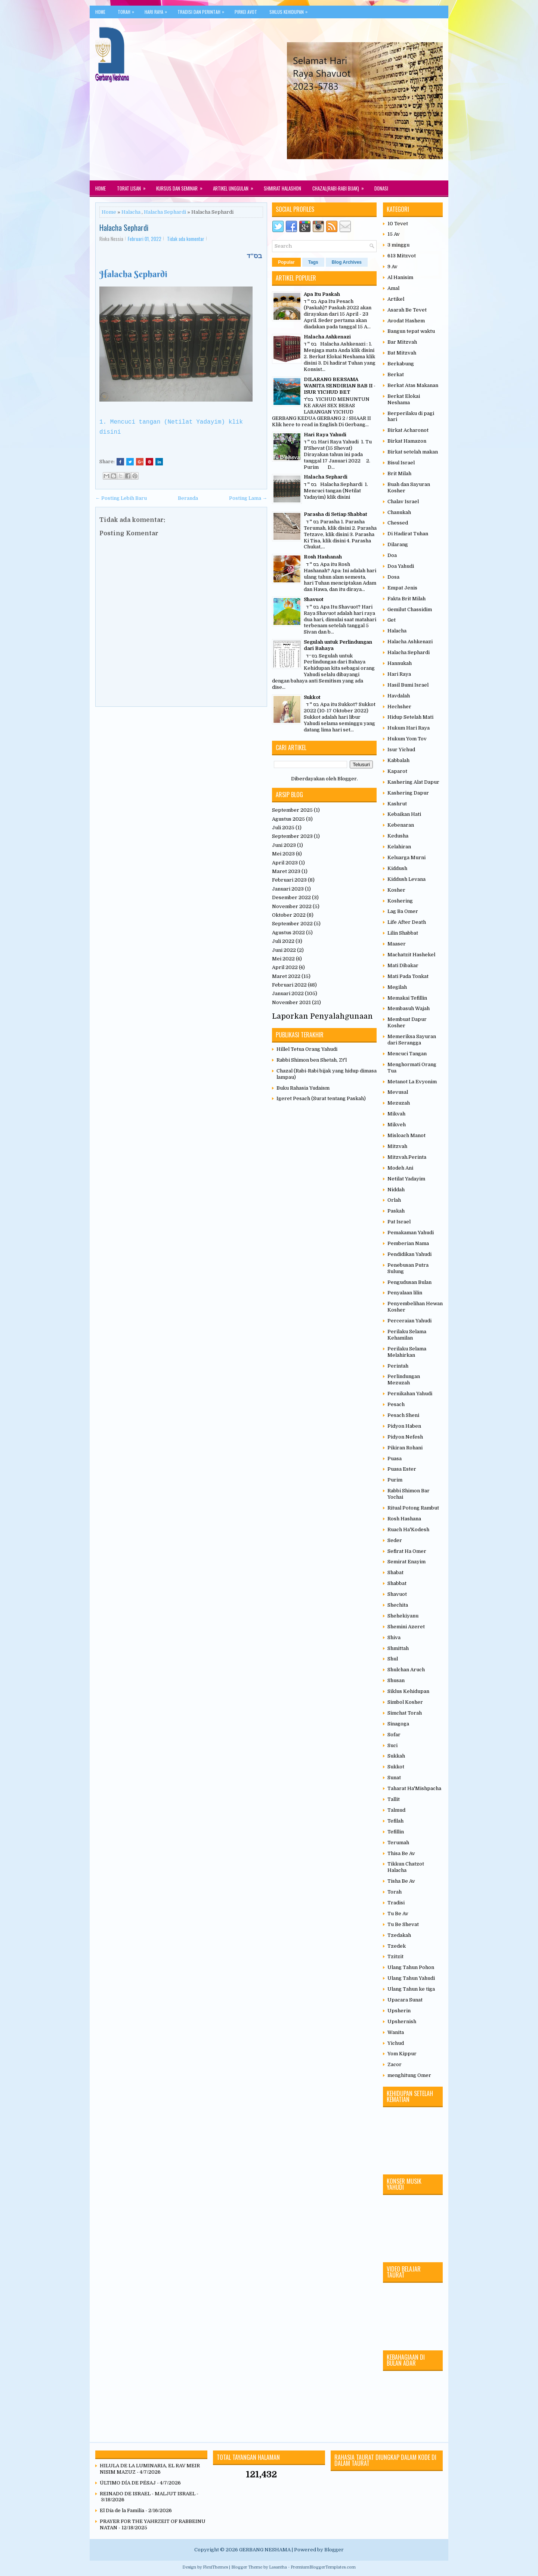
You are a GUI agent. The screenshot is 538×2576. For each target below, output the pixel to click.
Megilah (397, 987)
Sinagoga (398, 1724)
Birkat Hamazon (406, 441)
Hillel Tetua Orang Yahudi (306, 1049)
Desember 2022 (291, 897)
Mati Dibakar (402, 965)
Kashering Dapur (408, 793)
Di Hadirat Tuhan (407, 533)
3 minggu (398, 245)
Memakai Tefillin (407, 998)
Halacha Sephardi (165, 212)
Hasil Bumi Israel (408, 685)
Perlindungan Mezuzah (403, 1379)
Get (391, 620)
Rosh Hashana (404, 1518)
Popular (286, 262)
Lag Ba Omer (402, 911)
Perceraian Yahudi (409, 1320)
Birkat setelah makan (412, 452)
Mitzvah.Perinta (406, 1157)
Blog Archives (347, 262)
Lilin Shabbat (402, 933)
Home (100, 12)
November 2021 (291, 1002)
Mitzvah (397, 1146)
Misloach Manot (406, 1135)
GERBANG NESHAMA (265, 2549)
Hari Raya (158, 10)
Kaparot (397, 771)
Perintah (397, 1366)
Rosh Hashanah (323, 557)
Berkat (395, 374)
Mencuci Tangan (407, 1053)
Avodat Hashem (406, 320)
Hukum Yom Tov (407, 738)
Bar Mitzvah (402, 342)
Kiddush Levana (406, 879)
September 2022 (292, 923)
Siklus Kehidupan (290, 10)
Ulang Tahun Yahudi (411, 1978)
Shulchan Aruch (406, 1669)
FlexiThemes (215, 2567)
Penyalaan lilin (404, 1292)
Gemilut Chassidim (409, 609)
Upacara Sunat (405, 2000)
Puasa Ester (401, 1469)
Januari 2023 (288, 889)
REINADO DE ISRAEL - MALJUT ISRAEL (147, 2493)
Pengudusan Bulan (409, 1282)
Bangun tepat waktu (411, 331)
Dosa (393, 577)
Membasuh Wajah (408, 1008)
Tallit (393, 1799)
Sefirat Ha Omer (406, 1551)
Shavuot (314, 599)
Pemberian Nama (408, 1243)
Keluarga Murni (406, 857)
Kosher (396, 890)
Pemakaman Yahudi (410, 1232)
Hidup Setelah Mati (410, 717)
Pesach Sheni (403, 1415)
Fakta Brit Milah (406, 598)
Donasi (381, 188)
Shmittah (398, 1648)
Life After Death (406, 922)
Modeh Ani (400, 1168)
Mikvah (396, 1114)
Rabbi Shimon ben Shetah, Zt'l (311, 1060)
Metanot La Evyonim (412, 1081)
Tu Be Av (397, 1913)
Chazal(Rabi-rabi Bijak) (340, 186)
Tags (313, 262)
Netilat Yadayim (406, 1179)
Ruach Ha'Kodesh (408, 1529)
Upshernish (401, 2021)
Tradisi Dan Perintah (202, 10)
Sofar (394, 1734)
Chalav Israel (403, 501)
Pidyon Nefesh (405, 1437)
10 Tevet (397, 223)
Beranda (188, 498)
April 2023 (285, 863)
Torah (128, 10)
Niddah (396, 1189)
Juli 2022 (283, 941)
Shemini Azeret (406, 1626)
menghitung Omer (409, 2075)
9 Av (392, 266)
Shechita (397, 1605)
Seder (394, 1540)
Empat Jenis (402, 588)
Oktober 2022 (289, 915)
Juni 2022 (284, 950)
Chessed (397, 523)
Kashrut (397, 803)
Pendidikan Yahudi (409, 1254)
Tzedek (396, 1946)
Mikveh (396, 1124)
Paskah (396, 1211)
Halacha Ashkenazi (327, 337)
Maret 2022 (286, 976)
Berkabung (400, 363)
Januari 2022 (288, 993)
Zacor (394, 2064)
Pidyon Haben (404, 1426)
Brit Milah (399, 473)
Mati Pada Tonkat (408, 976)
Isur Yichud (401, 749)
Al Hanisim (400, 277)
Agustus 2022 (288, 932)
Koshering (400, 901)
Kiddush (397, 868)
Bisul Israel (401, 462)
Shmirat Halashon (282, 188)
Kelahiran (399, 846)
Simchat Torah (404, 1713)
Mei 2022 (283, 959)
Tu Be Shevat (403, 1924)
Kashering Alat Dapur (413, 782)
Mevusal (397, 1092)
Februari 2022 (289, 985)
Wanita (395, 2032)
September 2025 (292, 810)
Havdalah (398, 696)
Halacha (130, 212)
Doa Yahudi (400, 566)
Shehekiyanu (402, 1616)
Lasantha (278, 2567)
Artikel (395, 299)
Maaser (396, 944)
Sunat (394, 1777)
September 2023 (292, 836)
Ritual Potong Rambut (413, 1508)
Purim (394, 1480)
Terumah (398, 1842)
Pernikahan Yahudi (409, 1393)
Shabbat (396, 1583)
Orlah (394, 1200)
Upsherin (399, 2010)
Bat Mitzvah (401, 353)
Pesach (396, 1404)
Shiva (394, 1637)
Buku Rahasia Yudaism (303, 1088)
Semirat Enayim (406, 1561)
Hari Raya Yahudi (325, 434)
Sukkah (396, 1756)
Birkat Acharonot (408, 430)
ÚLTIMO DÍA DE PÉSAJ (128, 2483)
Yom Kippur (402, 2053)
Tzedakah (399, 1935)
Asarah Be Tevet (407, 310)
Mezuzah (398, 1103)
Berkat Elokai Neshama (403, 399)
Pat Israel (399, 1221)
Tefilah (395, 1821)
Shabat (395, 1572)
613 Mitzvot (401, 255)
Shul (392, 1659)
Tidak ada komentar (185, 238)
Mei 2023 (283, 854)
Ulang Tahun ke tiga (411, 1989)
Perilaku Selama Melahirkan (406, 1352)
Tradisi (396, 1902)
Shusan (396, 1680)
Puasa (394, 1458)
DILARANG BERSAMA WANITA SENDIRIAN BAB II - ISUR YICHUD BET (339, 386)
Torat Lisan (134, 186)
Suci (392, 1745)
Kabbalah (398, 760)
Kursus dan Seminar (181, 186)
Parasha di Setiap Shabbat (335, 514)
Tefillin (395, 1832)
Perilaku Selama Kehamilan (406, 1335)
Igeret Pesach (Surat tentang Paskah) (321, 1098)
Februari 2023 (289, 880)
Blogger (347, 778)
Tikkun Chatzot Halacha (405, 1867)
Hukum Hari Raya (408, 728)
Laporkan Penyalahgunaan (322, 1016)
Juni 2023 (284, 845)
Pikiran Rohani (405, 1447)
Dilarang (397, 544)
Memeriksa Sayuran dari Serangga (411, 1040)
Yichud (395, 2043)
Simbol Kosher (405, 1702)
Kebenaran (400, 825)
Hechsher (399, 706)
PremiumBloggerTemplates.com (323, 2567)
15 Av (393, 234)
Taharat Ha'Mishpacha (414, 1788)
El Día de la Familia (122, 2510)
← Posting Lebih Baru (121, 498)
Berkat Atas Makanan (412, 385)
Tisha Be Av (401, 1881)
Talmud (396, 1810)
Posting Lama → (248, 498)
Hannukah (399, 663)
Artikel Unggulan (235, 186)
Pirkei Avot (246, 12)
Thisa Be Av (401, 1853)
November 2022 (292, 906)
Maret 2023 (286, 871)
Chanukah (399, 512)
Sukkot (312, 697)
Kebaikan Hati (404, 814)
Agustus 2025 (288, 819)
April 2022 (285, 967)
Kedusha (397, 836)
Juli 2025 (283, 827)
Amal (393, 288)
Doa (392, 555)
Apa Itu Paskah (322, 294)
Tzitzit (395, 1956)
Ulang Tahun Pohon (410, 1967)
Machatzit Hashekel (411, 954)
